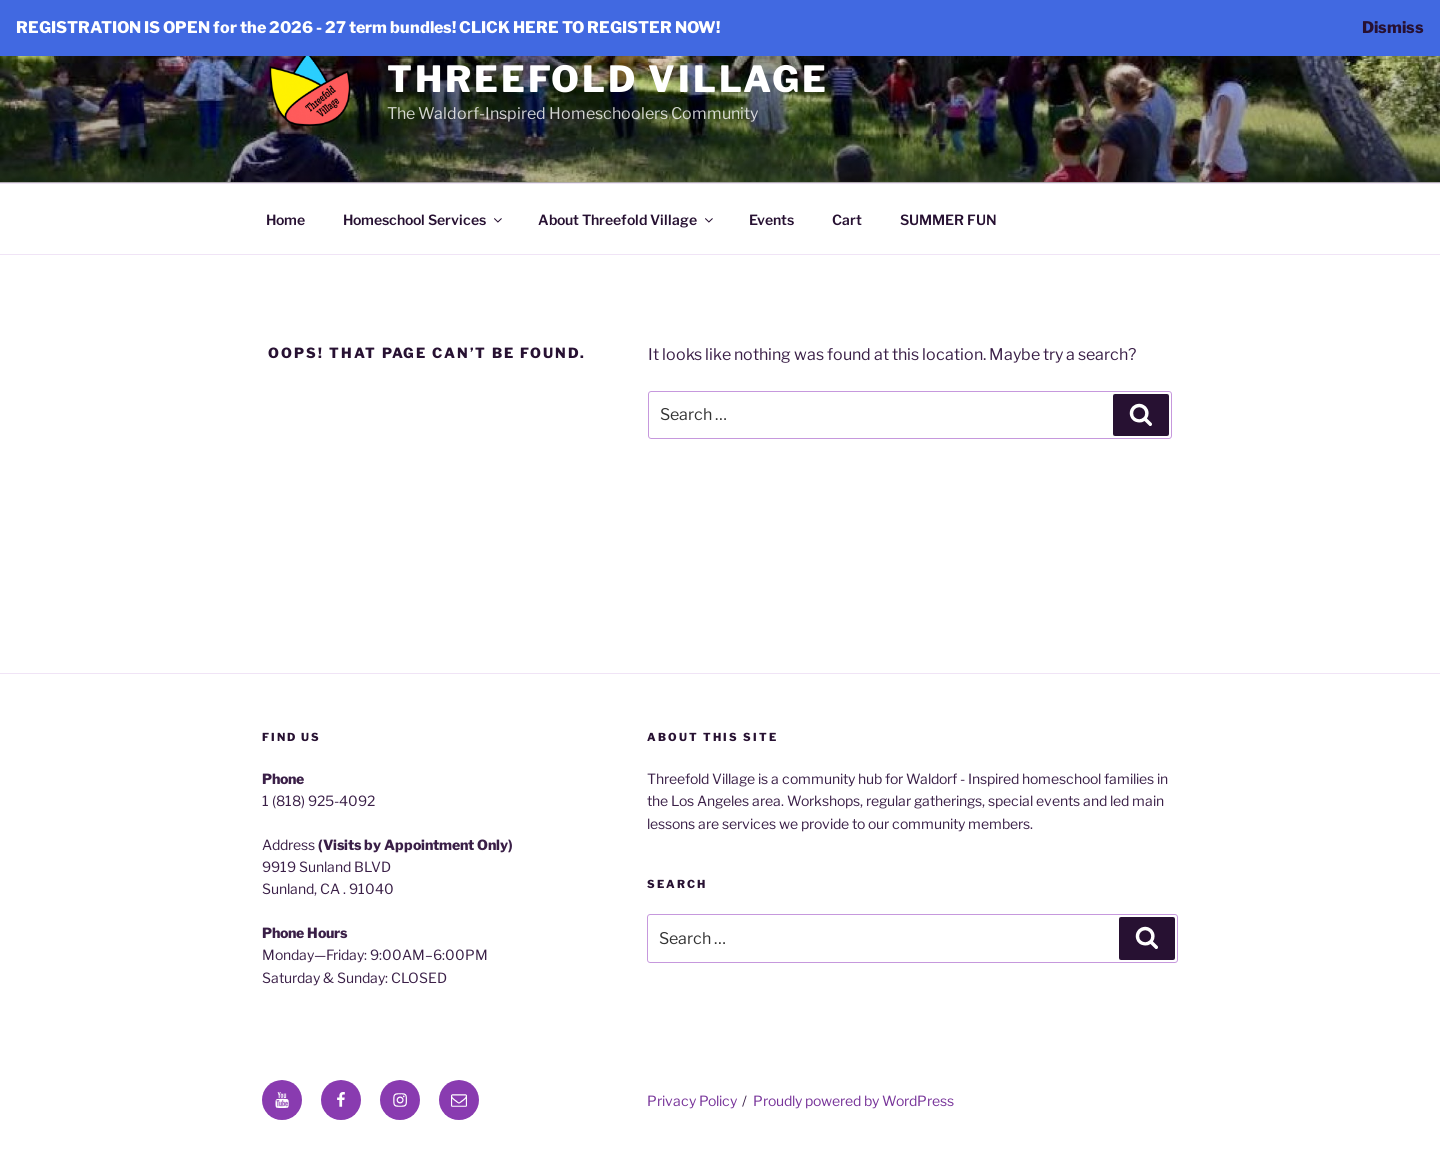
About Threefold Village (627, 219)
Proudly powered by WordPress (853, 1100)
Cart (847, 219)
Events (771, 219)
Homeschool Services (424, 219)
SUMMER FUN (948, 219)
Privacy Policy (692, 1100)
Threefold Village (608, 79)
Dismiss (1393, 27)
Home (285, 219)
